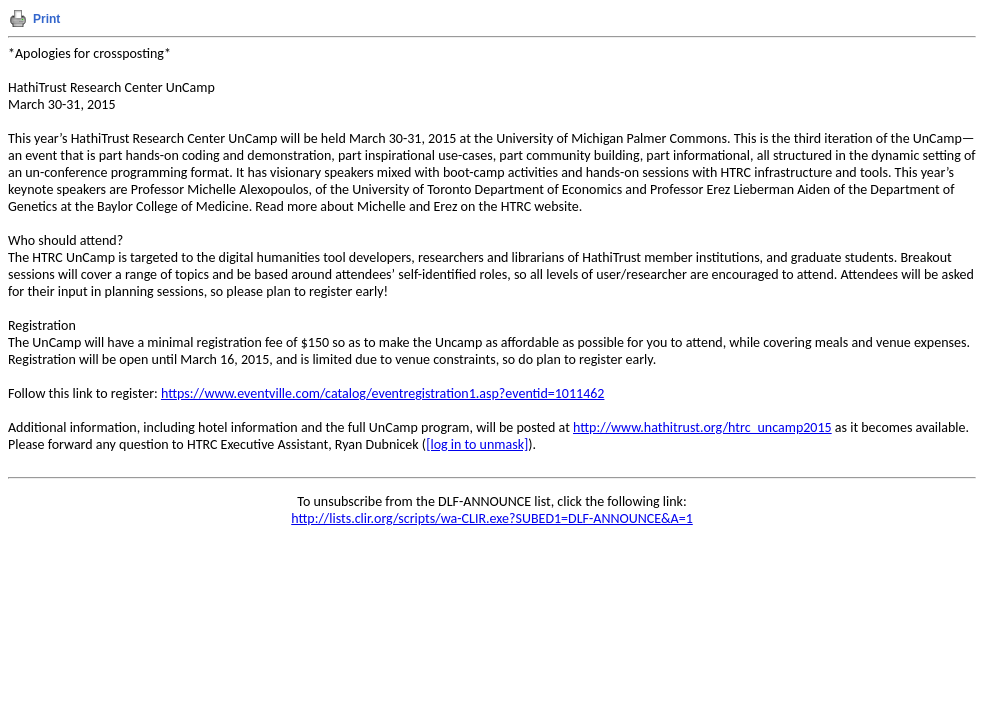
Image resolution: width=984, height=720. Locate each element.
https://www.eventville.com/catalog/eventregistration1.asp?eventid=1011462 (382, 393)
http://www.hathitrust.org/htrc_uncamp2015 (702, 427)
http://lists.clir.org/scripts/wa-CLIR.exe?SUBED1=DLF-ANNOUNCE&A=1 (492, 518)
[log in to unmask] (477, 444)
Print (46, 19)
